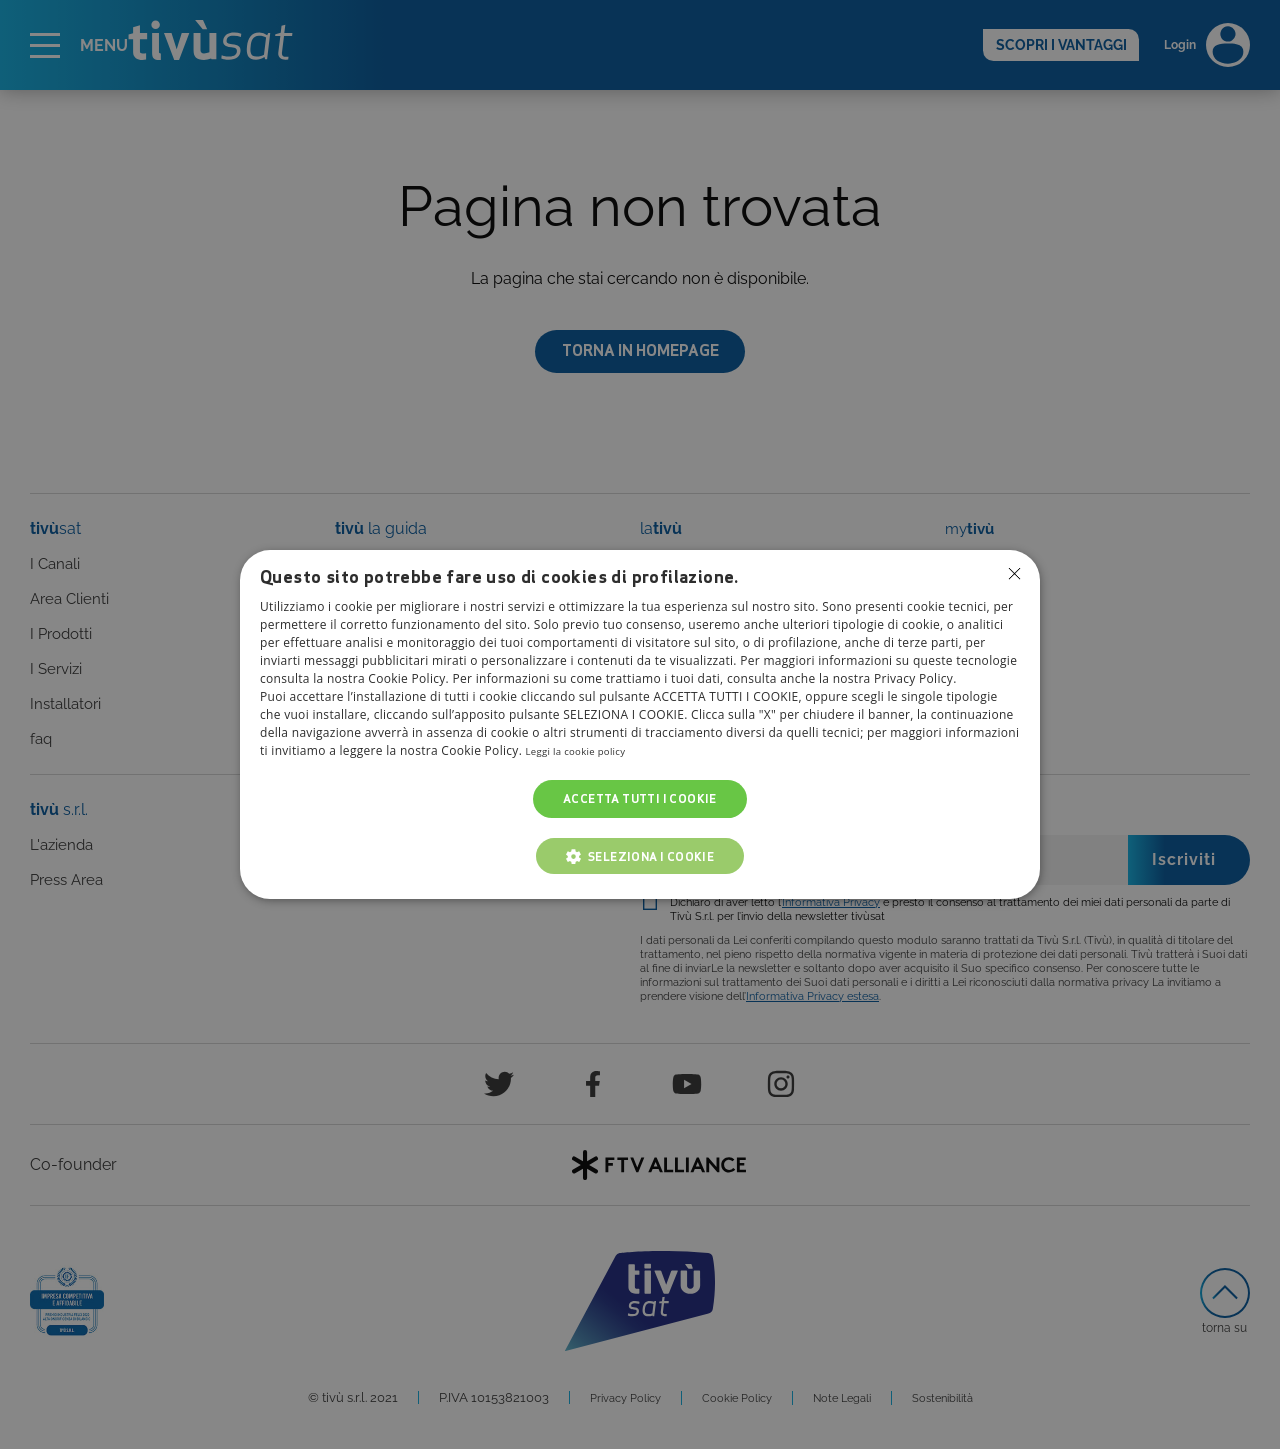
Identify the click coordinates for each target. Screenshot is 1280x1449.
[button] (640, 856)
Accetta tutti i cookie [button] (640, 798)
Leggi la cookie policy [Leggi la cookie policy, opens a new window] (587, 750)
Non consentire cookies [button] (1013, 575)
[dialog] (640, 725)
